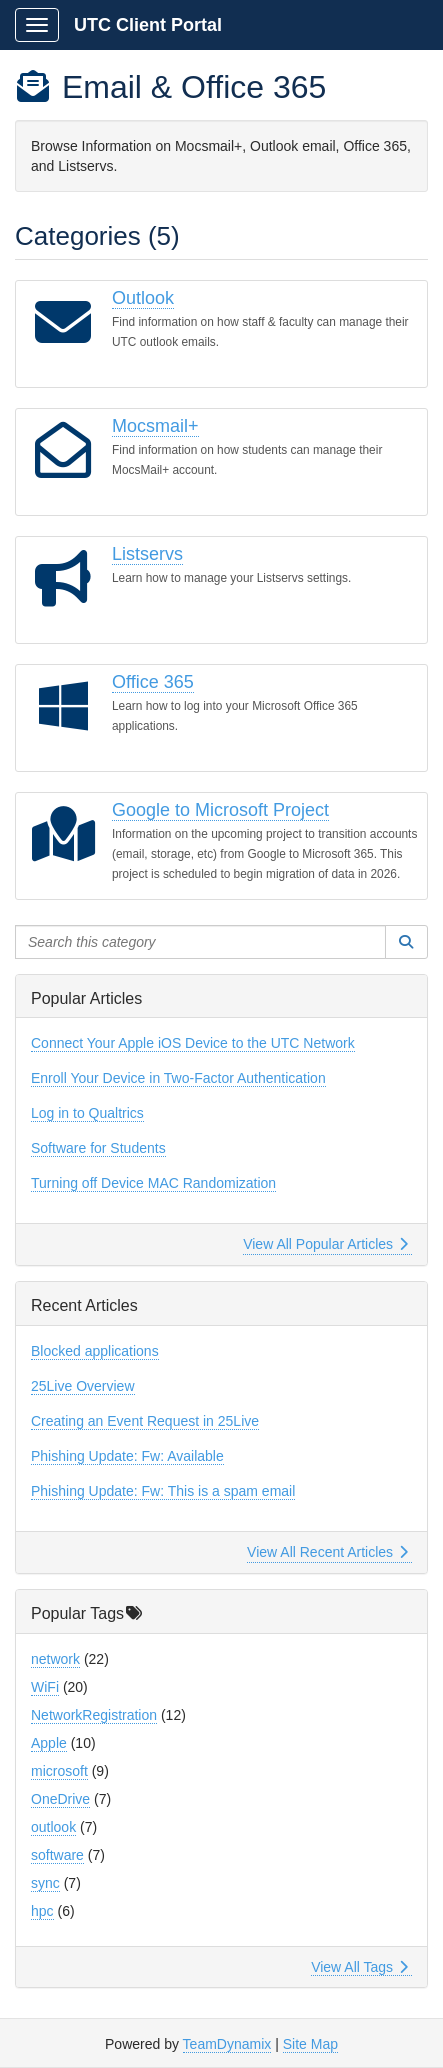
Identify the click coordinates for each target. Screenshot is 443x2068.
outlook (53, 1827)
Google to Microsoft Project (220, 810)
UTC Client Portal (148, 25)
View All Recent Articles (327, 1552)
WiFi (45, 1687)
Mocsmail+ (155, 426)
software (57, 1855)
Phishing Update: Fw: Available (127, 1456)
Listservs (147, 554)
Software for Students (98, 1148)
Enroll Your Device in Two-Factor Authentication (178, 1078)
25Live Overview (83, 1386)
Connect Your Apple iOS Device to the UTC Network (193, 1043)
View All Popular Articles (325, 1244)
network (55, 1659)
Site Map (310, 2044)
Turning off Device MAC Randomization (153, 1183)
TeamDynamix (227, 2044)
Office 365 (153, 682)
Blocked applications (95, 1351)
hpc (42, 1911)
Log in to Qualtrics (87, 1113)
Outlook (143, 298)
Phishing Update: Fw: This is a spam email (163, 1491)
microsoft (59, 1771)
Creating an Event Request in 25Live (145, 1421)
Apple (49, 1743)
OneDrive (60, 1799)
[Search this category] (200, 942)
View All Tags (359, 1967)
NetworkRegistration (94, 1715)
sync (45, 1883)
